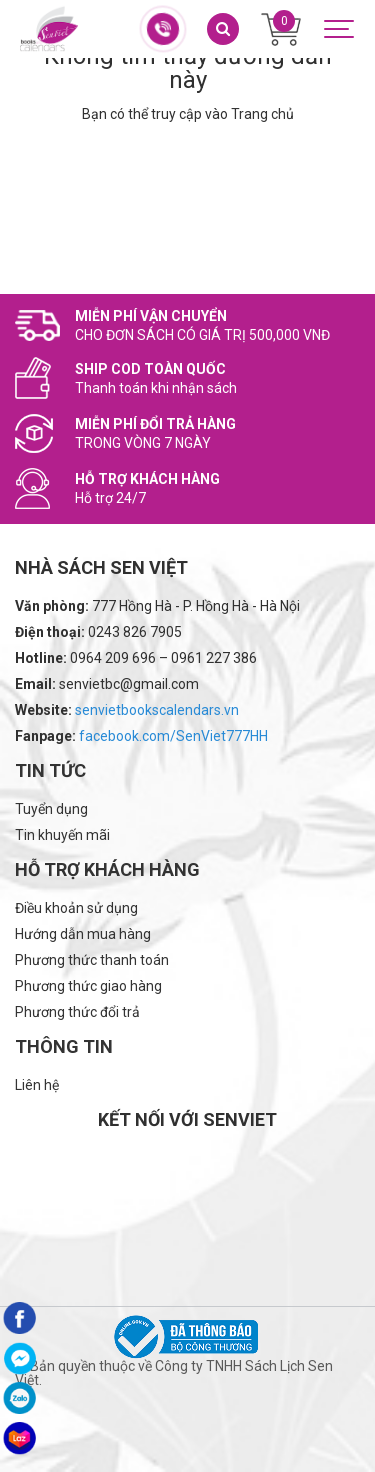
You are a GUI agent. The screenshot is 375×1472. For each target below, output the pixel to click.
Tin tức (50, 770)
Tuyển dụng (51, 809)
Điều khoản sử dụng (76, 908)
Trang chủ (262, 114)
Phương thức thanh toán (92, 960)
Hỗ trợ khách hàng (107, 869)
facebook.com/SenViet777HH (173, 736)
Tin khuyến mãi (62, 835)
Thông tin (64, 1046)
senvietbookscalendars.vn (157, 710)
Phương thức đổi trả (77, 1012)
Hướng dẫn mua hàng (83, 934)
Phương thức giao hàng (88, 986)
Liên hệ (37, 1085)
